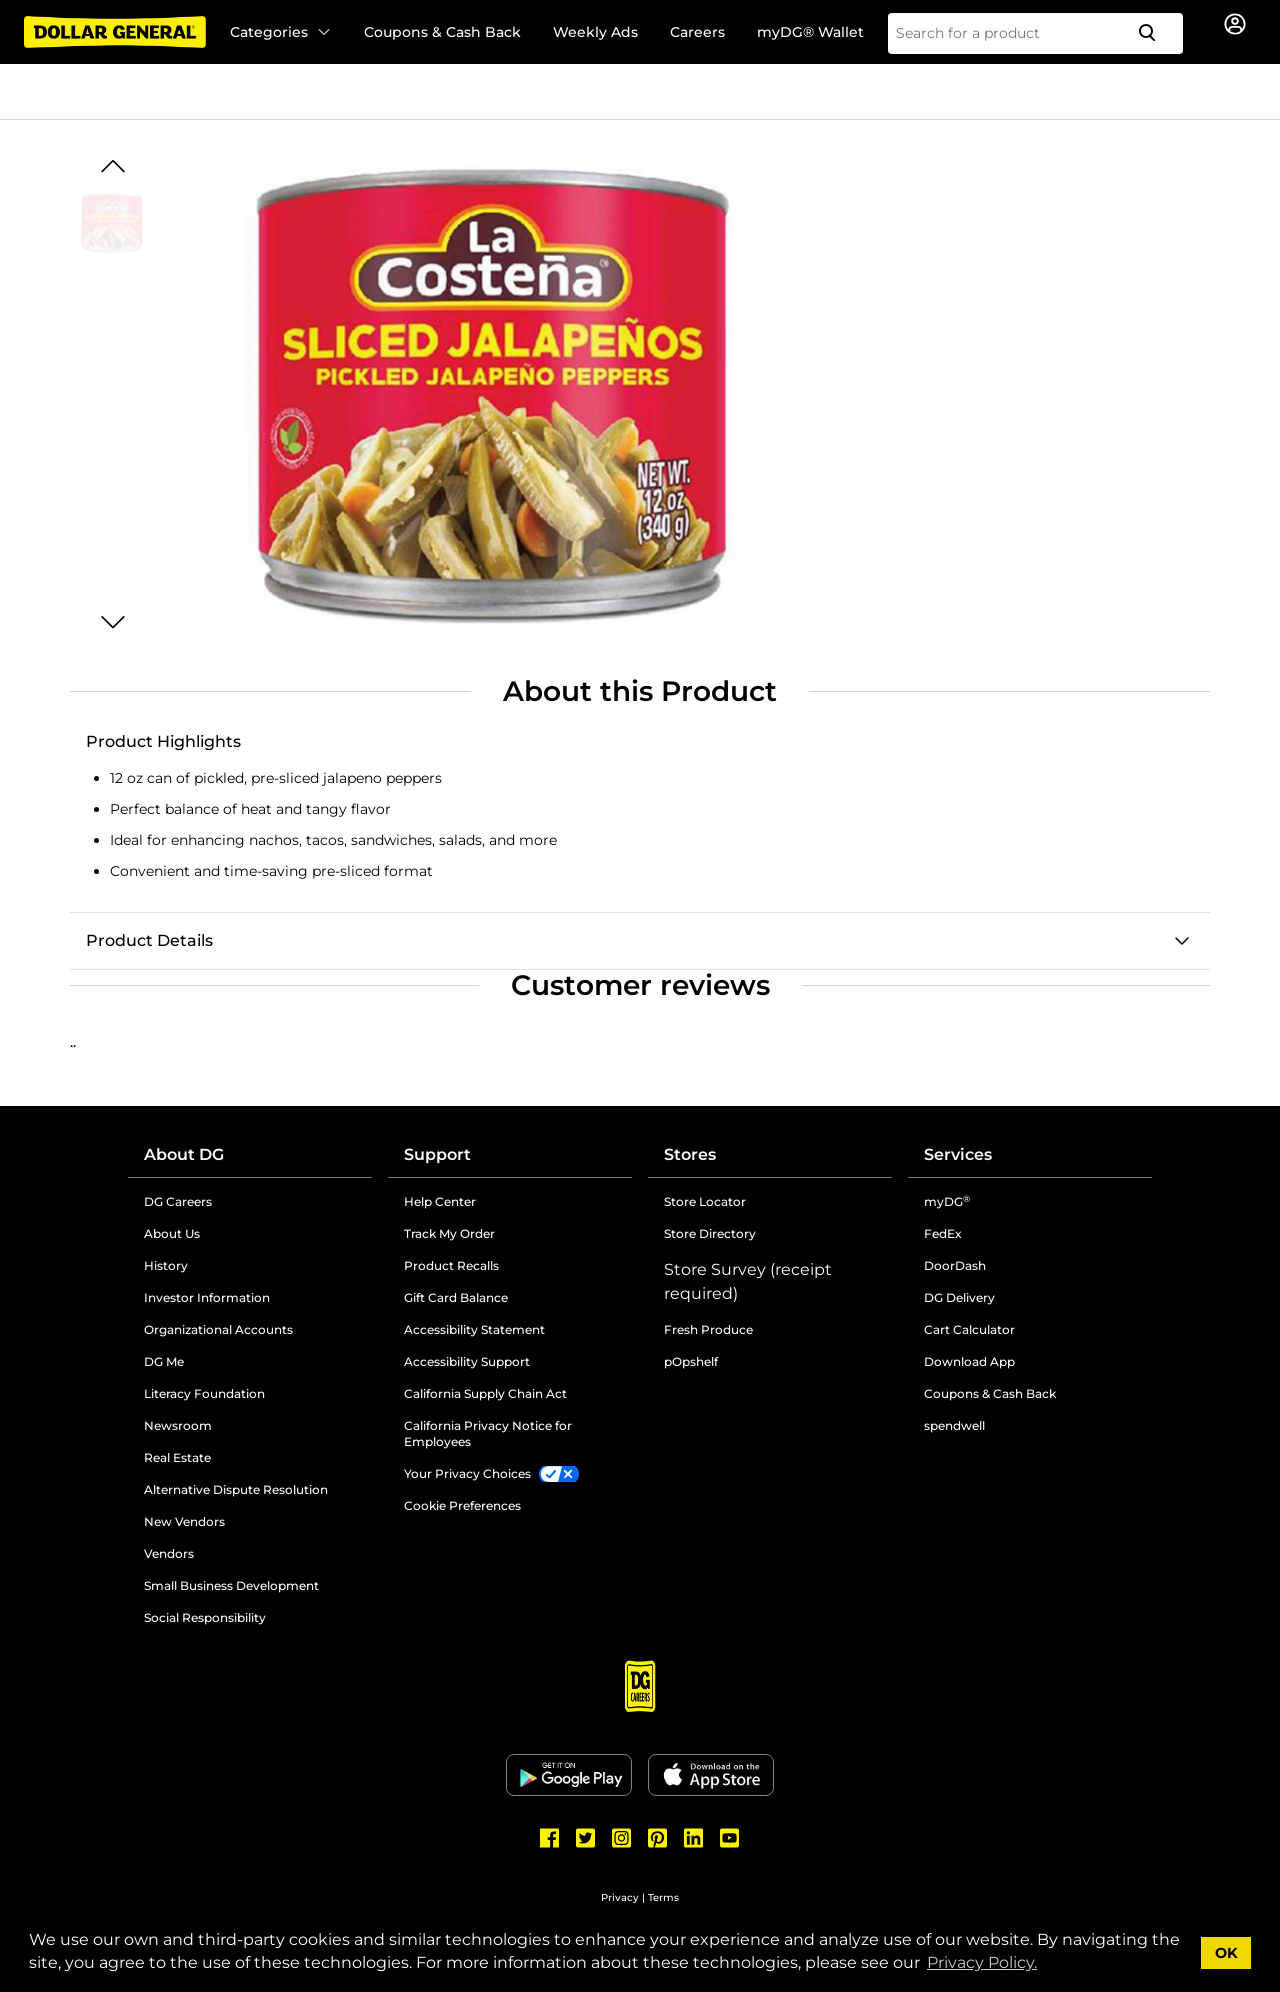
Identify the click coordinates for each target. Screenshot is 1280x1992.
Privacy (620, 1897)
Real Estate (177, 1457)
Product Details (149, 940)
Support (437, 1154)
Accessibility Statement (474, 1329)
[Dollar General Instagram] (622, 1838)
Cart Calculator (969, 1329)
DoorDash (955, 1265)
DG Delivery (959, 1297)
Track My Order (449, 1233)
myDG (947, 1201)
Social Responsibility (205, 1617)
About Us (172, 1233)
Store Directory (710, 1233)
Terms (663, 1897)
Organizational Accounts (218, 1329)
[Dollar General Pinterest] (658, 1838)
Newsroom (178, 1425)
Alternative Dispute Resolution (236, 1489)
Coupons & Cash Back (442, 32)
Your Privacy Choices (467, 1473)
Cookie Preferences (462, 1505)
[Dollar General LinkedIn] (694, 1838)
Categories (281, 32)
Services (958, 1154)
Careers (697, 32)
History (166, 1265)
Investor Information (207, 1297)
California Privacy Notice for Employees (488, 1433)
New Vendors (184, 1521)
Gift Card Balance (456, 1297)
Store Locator (705, 1201)
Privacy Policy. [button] (982, 1962)
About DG (184, 1154)
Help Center (440, 1201)
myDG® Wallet (810, 32)
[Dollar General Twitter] (586, 1838)
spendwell (954, 1425)
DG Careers (178, 1201)
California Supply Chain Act (485, 1393)
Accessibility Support (467, 1361)
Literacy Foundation (204, 1393)
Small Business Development (231, 1585)
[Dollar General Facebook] (550, 1838)
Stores (690, 1154)
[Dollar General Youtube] (730, 1838)
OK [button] (1226, 1953)
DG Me (164, 1361)
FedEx (943, 1233)
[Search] (1155, 33)
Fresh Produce (708, 1329)
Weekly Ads (595, 32)
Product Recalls (451, 1265)
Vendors (169, 1553)
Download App (969, 1361)
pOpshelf (691, 1361)
